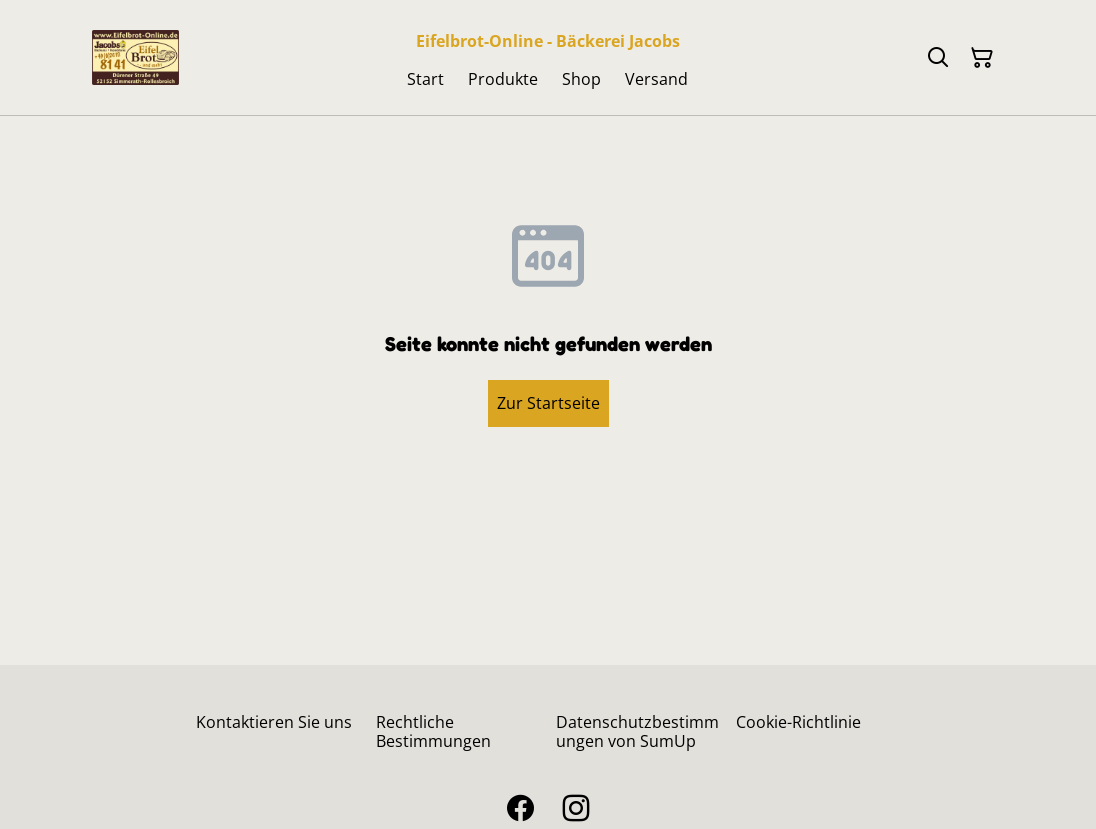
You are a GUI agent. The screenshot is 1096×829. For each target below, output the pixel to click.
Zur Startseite (548, 403)
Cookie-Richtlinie (798, 722)
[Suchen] (938, 58)
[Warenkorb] (982, 58)
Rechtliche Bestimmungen (433, 731)
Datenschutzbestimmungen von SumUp (637, 731)
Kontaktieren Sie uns (274, 722)
